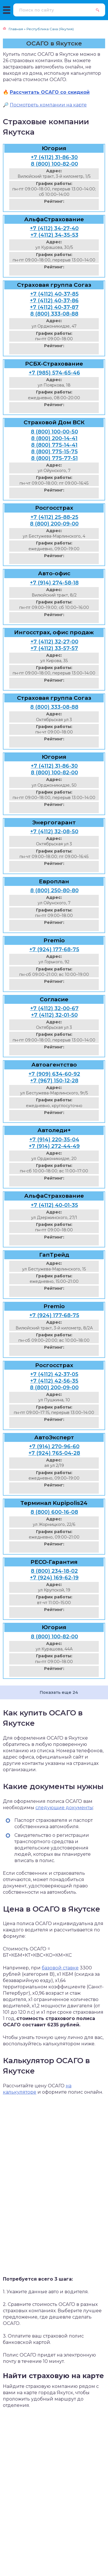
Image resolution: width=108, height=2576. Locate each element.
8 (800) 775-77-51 (54, 458)
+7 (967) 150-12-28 (54, 1080)
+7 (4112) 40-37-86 (54, 300)
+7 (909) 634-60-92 (54, 1074)
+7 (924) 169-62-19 (54, 1577)
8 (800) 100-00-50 (54, 432)
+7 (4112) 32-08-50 (54, 831)
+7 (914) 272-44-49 (54, 1146)
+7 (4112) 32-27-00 (54, 642)
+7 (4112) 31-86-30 (54, 157)
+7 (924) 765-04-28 (54, 1453)
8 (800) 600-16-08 (54, 1512)
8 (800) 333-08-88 (54, 314)
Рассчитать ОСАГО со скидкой (50, 92)
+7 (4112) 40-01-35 (54, 1205)
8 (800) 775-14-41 (54, 445)
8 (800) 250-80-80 (54, 890)
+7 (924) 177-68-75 (54, 949)
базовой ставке (60, 1968)
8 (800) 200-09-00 (54, 524)
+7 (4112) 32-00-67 (54, 1008)
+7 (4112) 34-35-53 (54, 235)
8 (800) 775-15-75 (54, 451)
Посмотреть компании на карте (48, 105)
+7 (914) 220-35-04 (54, 1139)
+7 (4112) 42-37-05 (54, 1374)
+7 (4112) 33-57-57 (54, 648)
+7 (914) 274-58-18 (54, 583)
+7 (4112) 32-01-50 (54, 1015)
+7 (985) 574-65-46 (54, 373)
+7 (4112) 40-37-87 (54, 307)
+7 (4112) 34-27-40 (54, 228)
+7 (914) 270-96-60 (54, 1446)
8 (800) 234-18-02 (54, 1571)
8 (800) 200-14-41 (54, 438)
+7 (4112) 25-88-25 (54, 517)
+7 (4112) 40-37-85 (54, 294)
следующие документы (64, 1807)
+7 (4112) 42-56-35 (54, 1381)
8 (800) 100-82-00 (54, 164)
